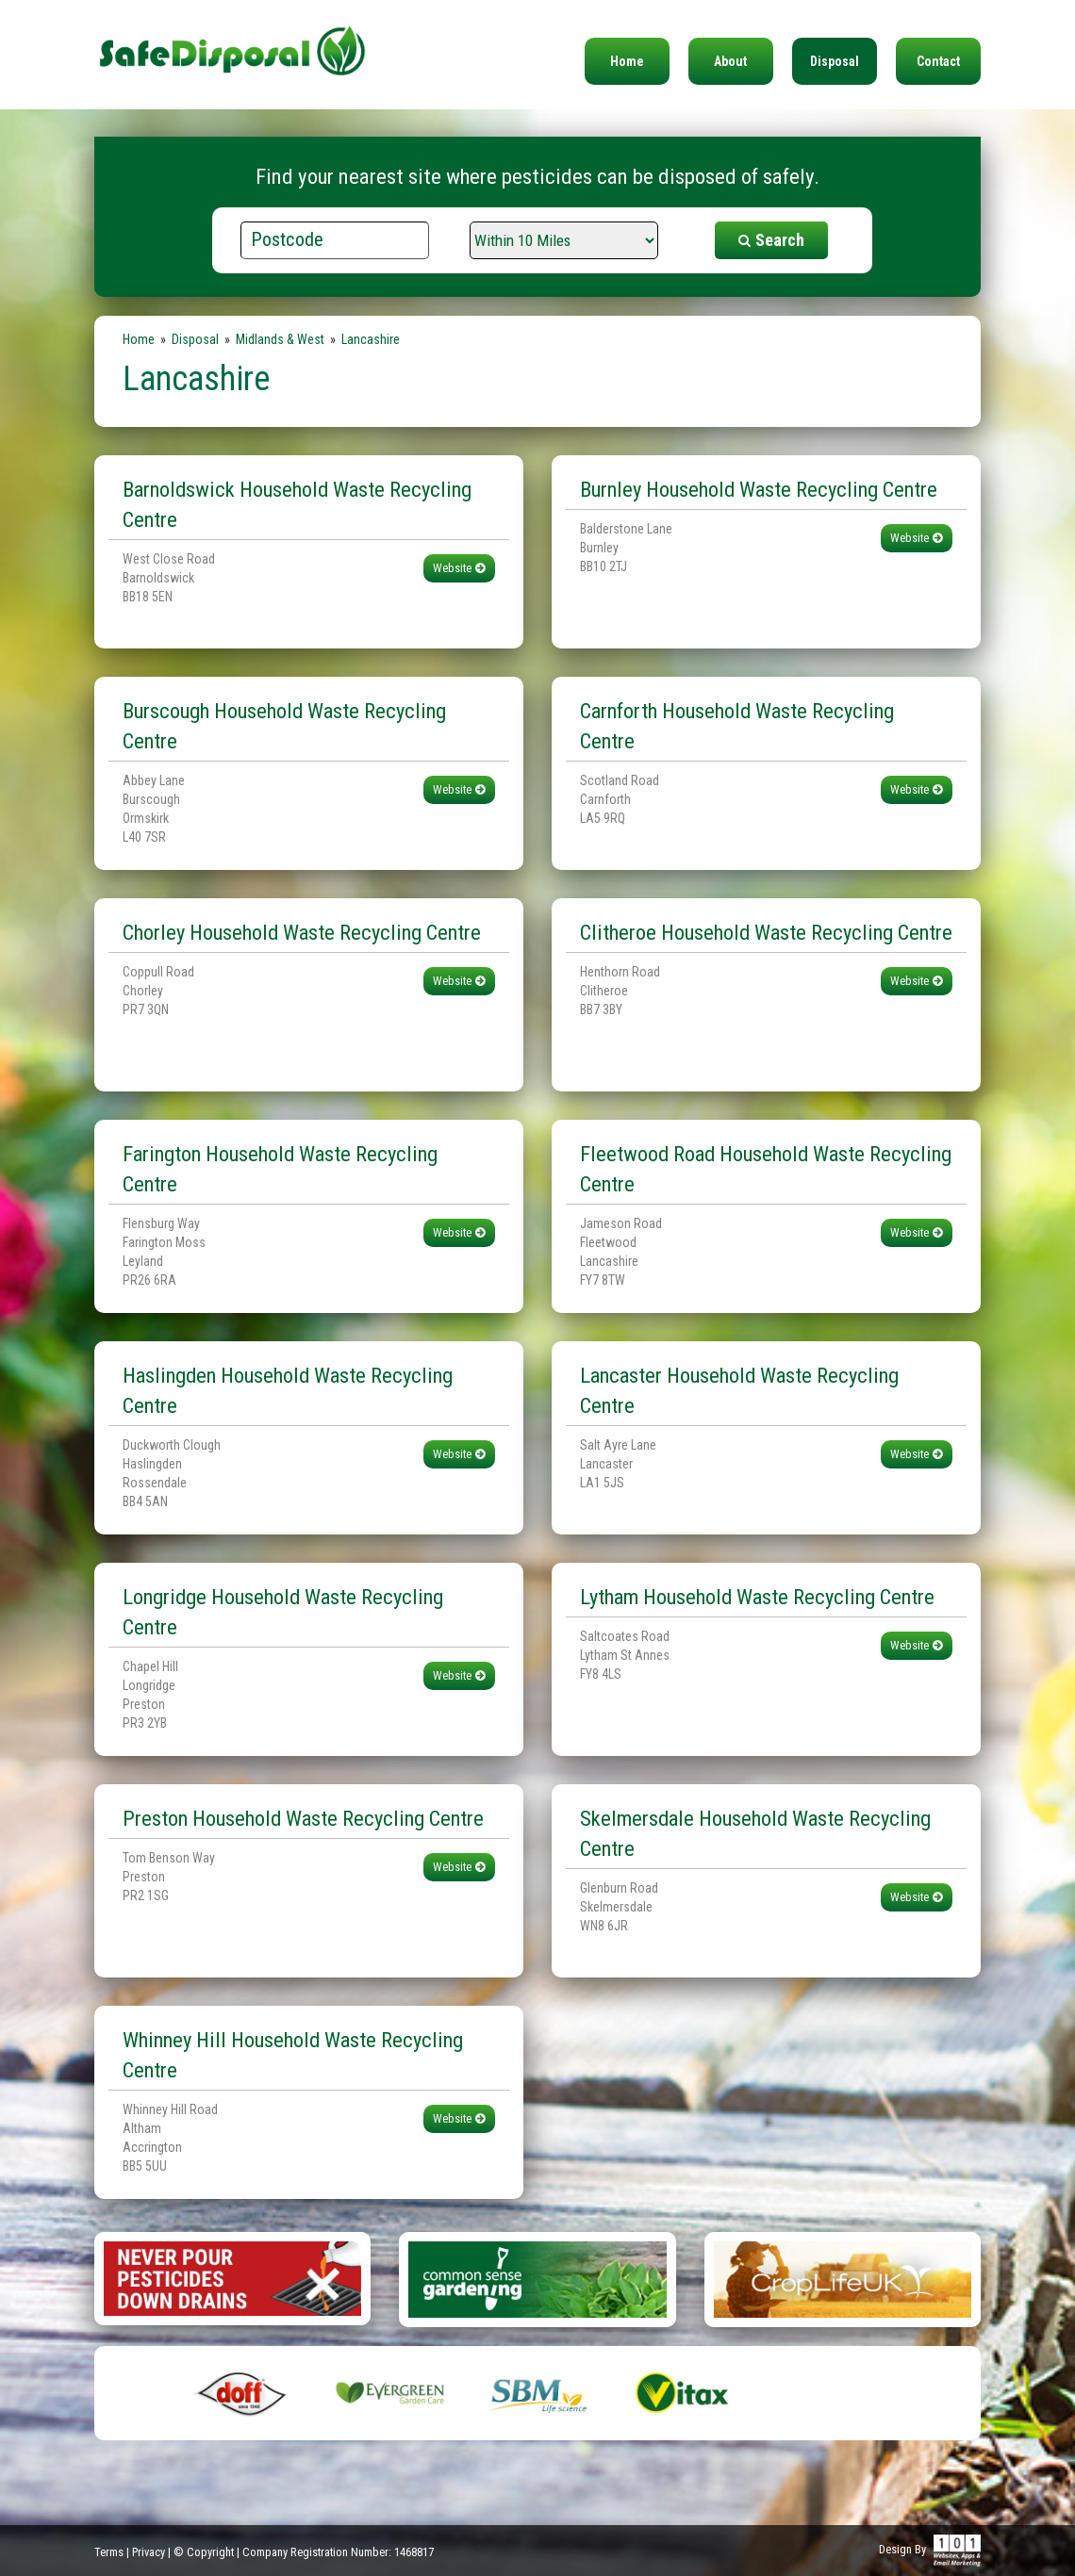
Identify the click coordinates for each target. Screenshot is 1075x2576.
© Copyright (204, 2552)
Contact (938, 61)
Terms (109, 2552)
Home (627, 61)
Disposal (834, 61)
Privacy (148, 2552)
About (730, 61)
